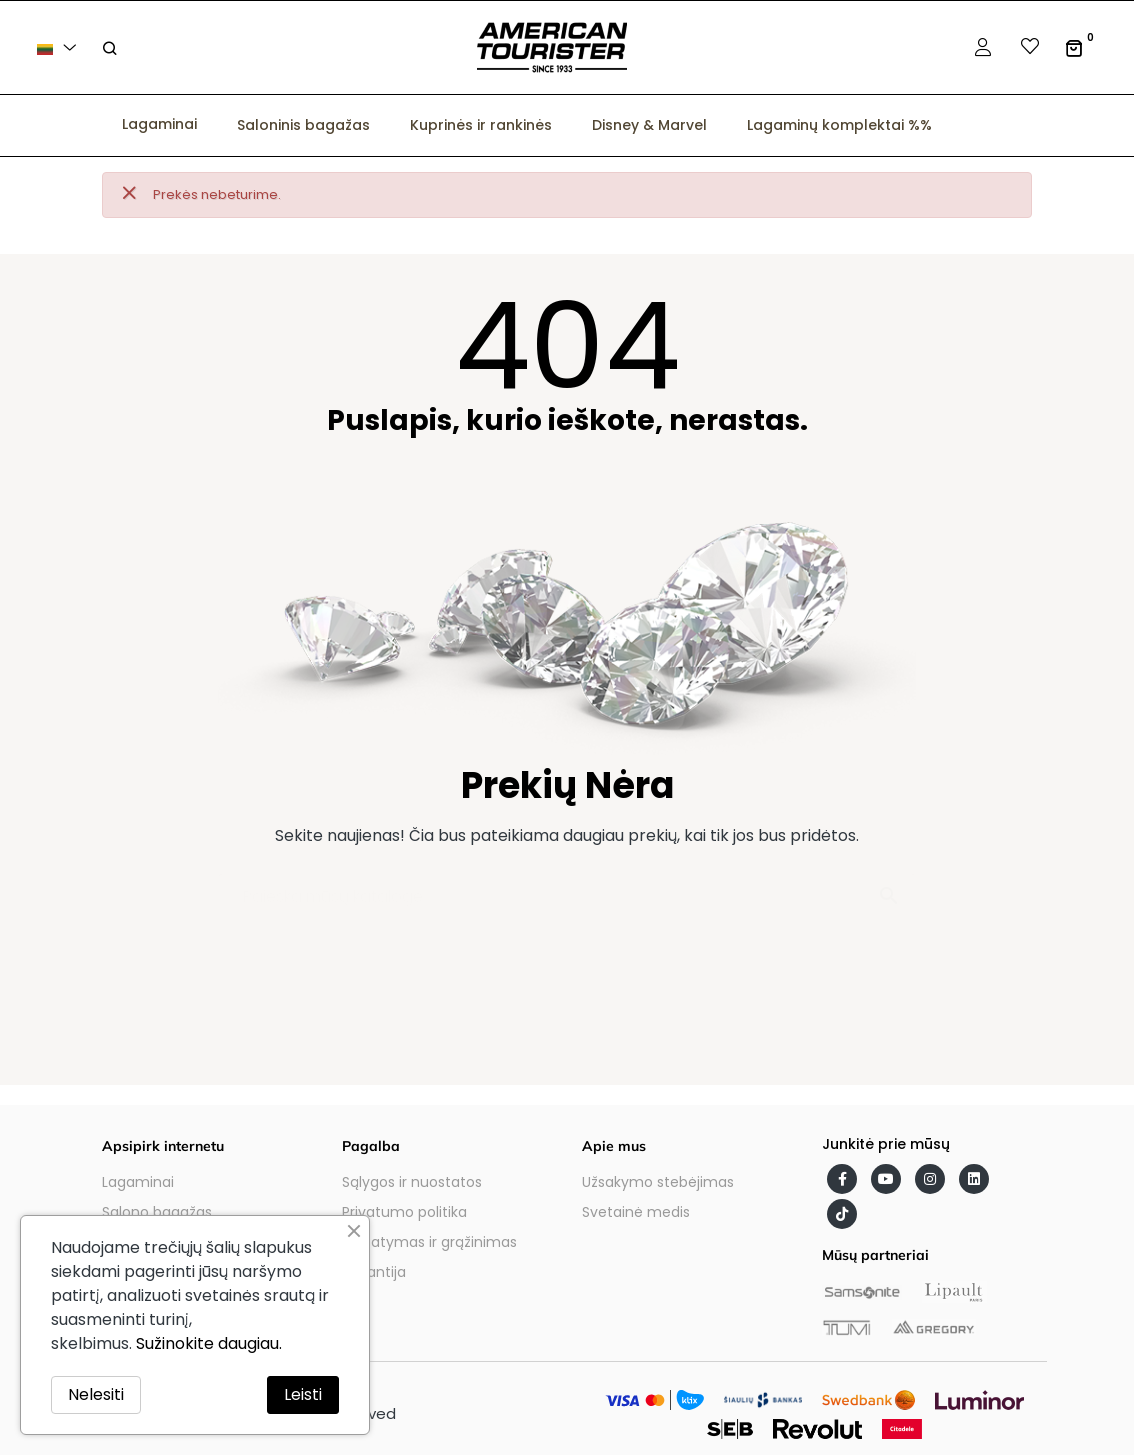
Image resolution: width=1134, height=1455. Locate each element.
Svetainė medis (636, 1212)
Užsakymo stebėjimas (658, 1182)
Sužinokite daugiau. (209, 1343)
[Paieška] (567, 886)
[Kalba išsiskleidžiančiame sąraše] (60, 47)
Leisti (303, 1394)
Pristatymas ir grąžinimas (429, 1242)
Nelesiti (96, 1394)
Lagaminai (138, 1182)
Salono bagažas (157, 1212)
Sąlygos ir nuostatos (412, 1182)
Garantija (374, 1272)
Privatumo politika (404, 1212)
